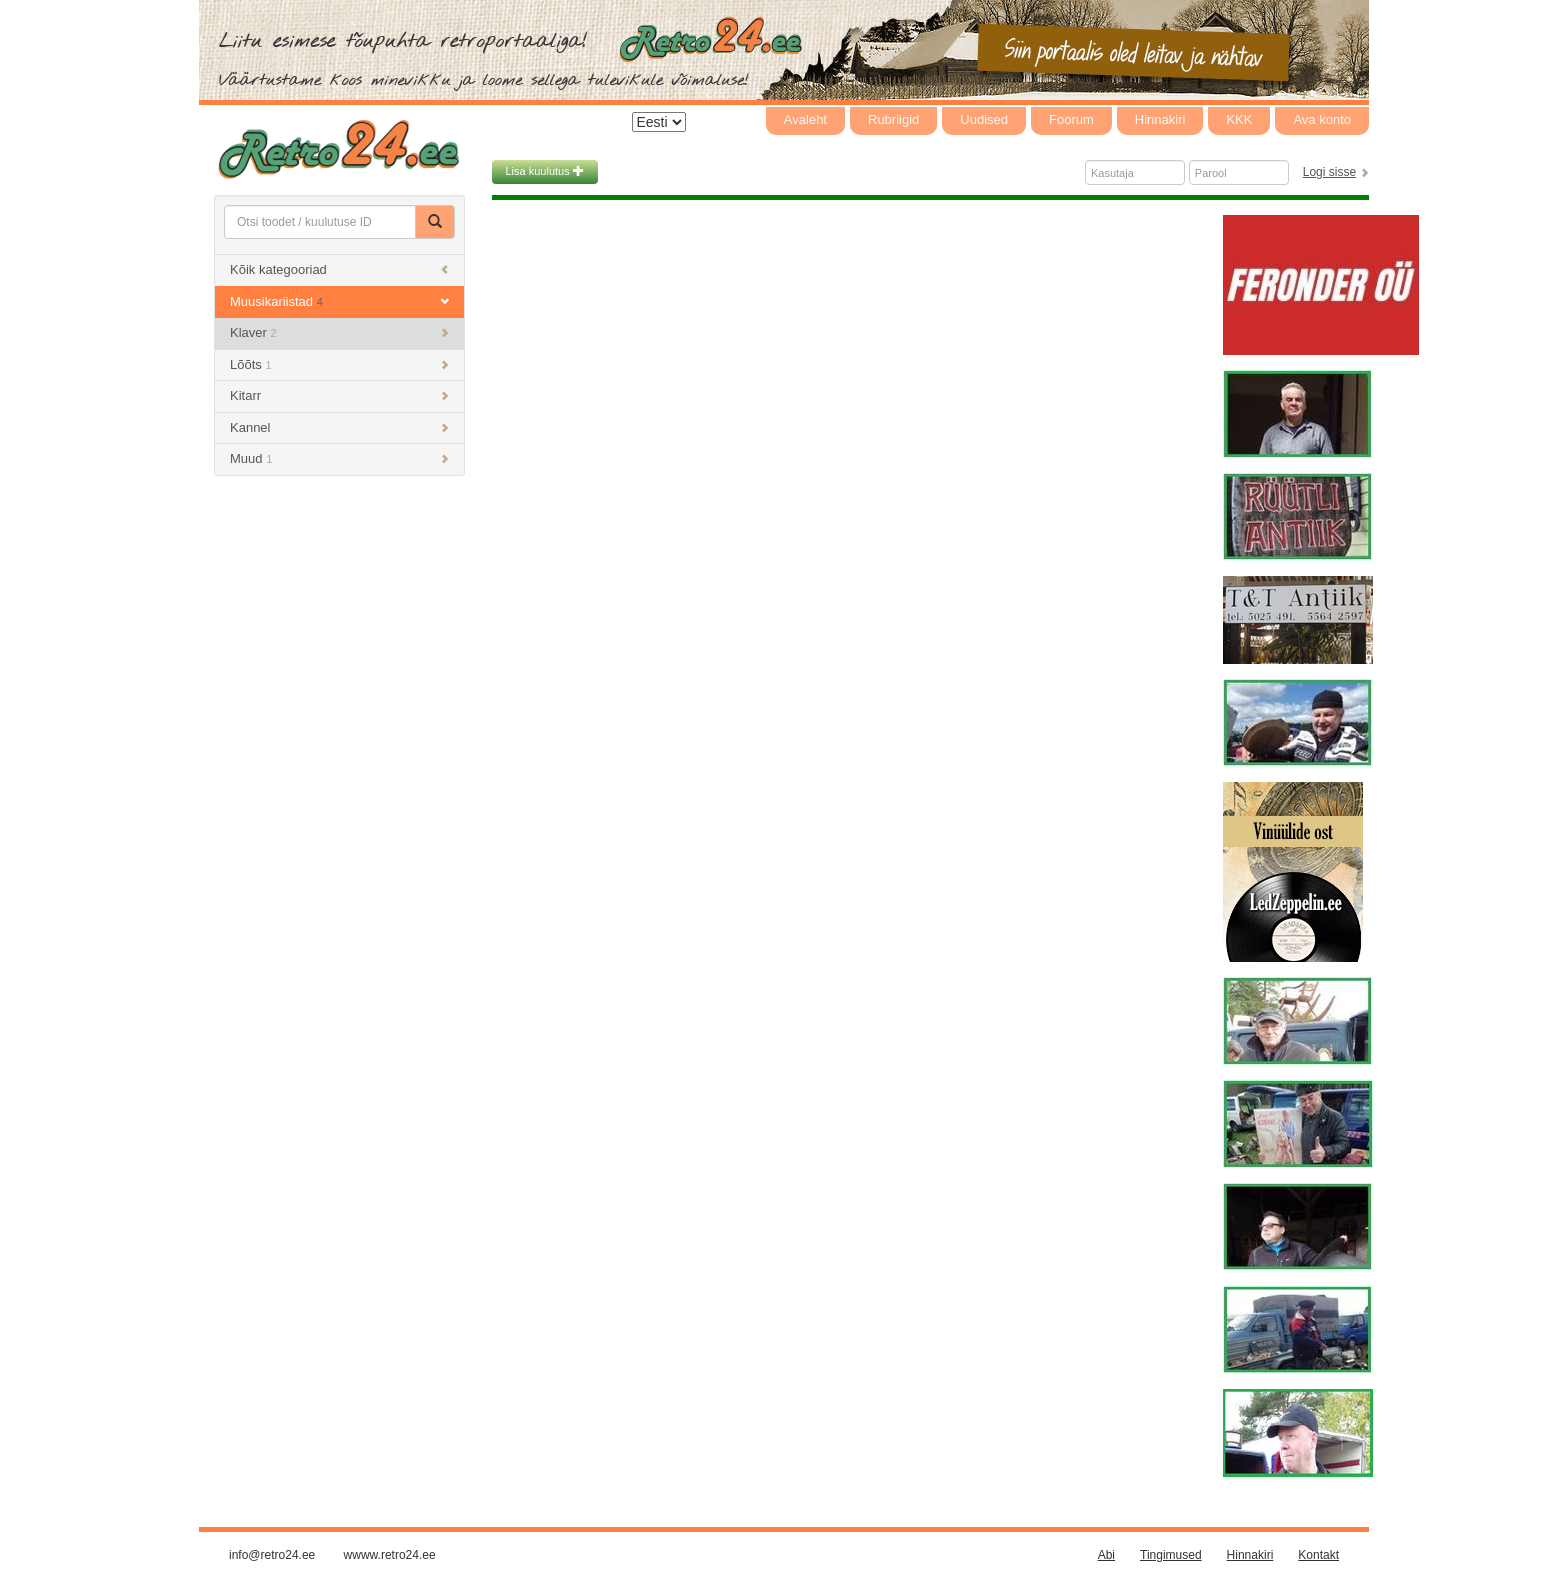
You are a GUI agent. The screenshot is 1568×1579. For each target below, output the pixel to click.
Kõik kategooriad (339, 269)
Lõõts (339, 364)
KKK (1239, 119)
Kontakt (1318, 1555)
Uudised (984, 119)
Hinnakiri (1160, 119)
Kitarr (339, 395)
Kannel (339, 427)
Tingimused (1171, 1555)
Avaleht (805, 119)
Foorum (1071, 119)
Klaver (339, 332)
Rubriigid (893, 119)
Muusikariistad (339, 301)
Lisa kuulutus (545, 171)
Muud (339, 458)
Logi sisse (1329, 172)
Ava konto (1322, 119)
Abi (1106, 1555)
